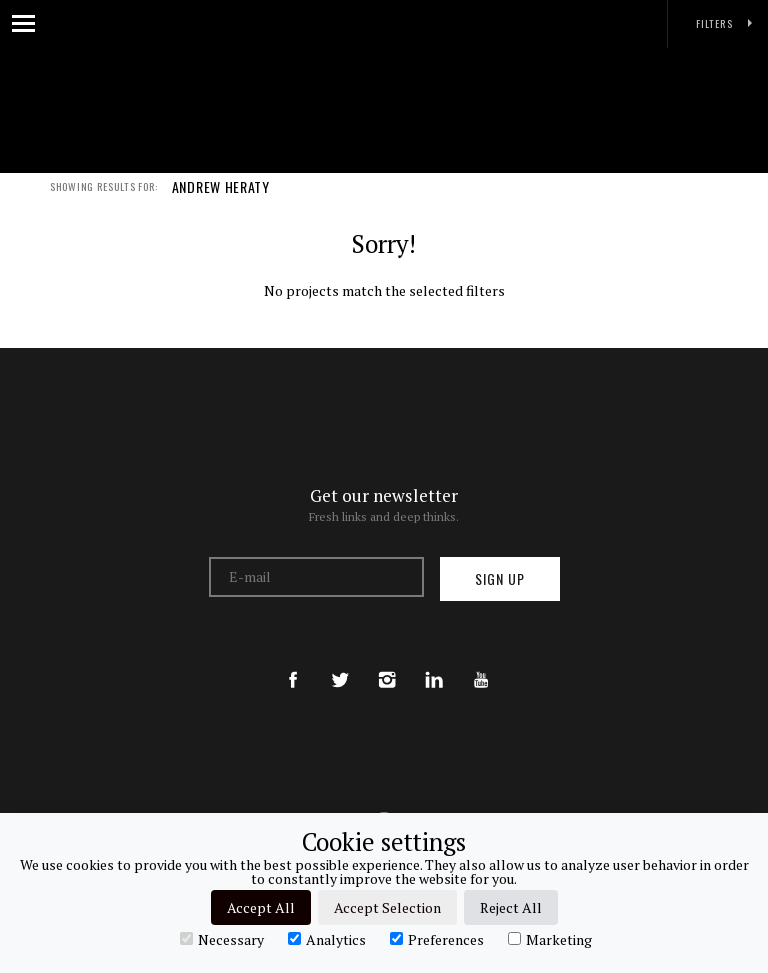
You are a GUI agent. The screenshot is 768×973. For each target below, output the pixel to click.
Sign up (500, 578)
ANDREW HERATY (221, 198)
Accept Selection (387, 907)
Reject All (511, 907)
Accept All (261, 907)
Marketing (550, 939)
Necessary (222, 939)
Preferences (437, 939)
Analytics (327, 939)
